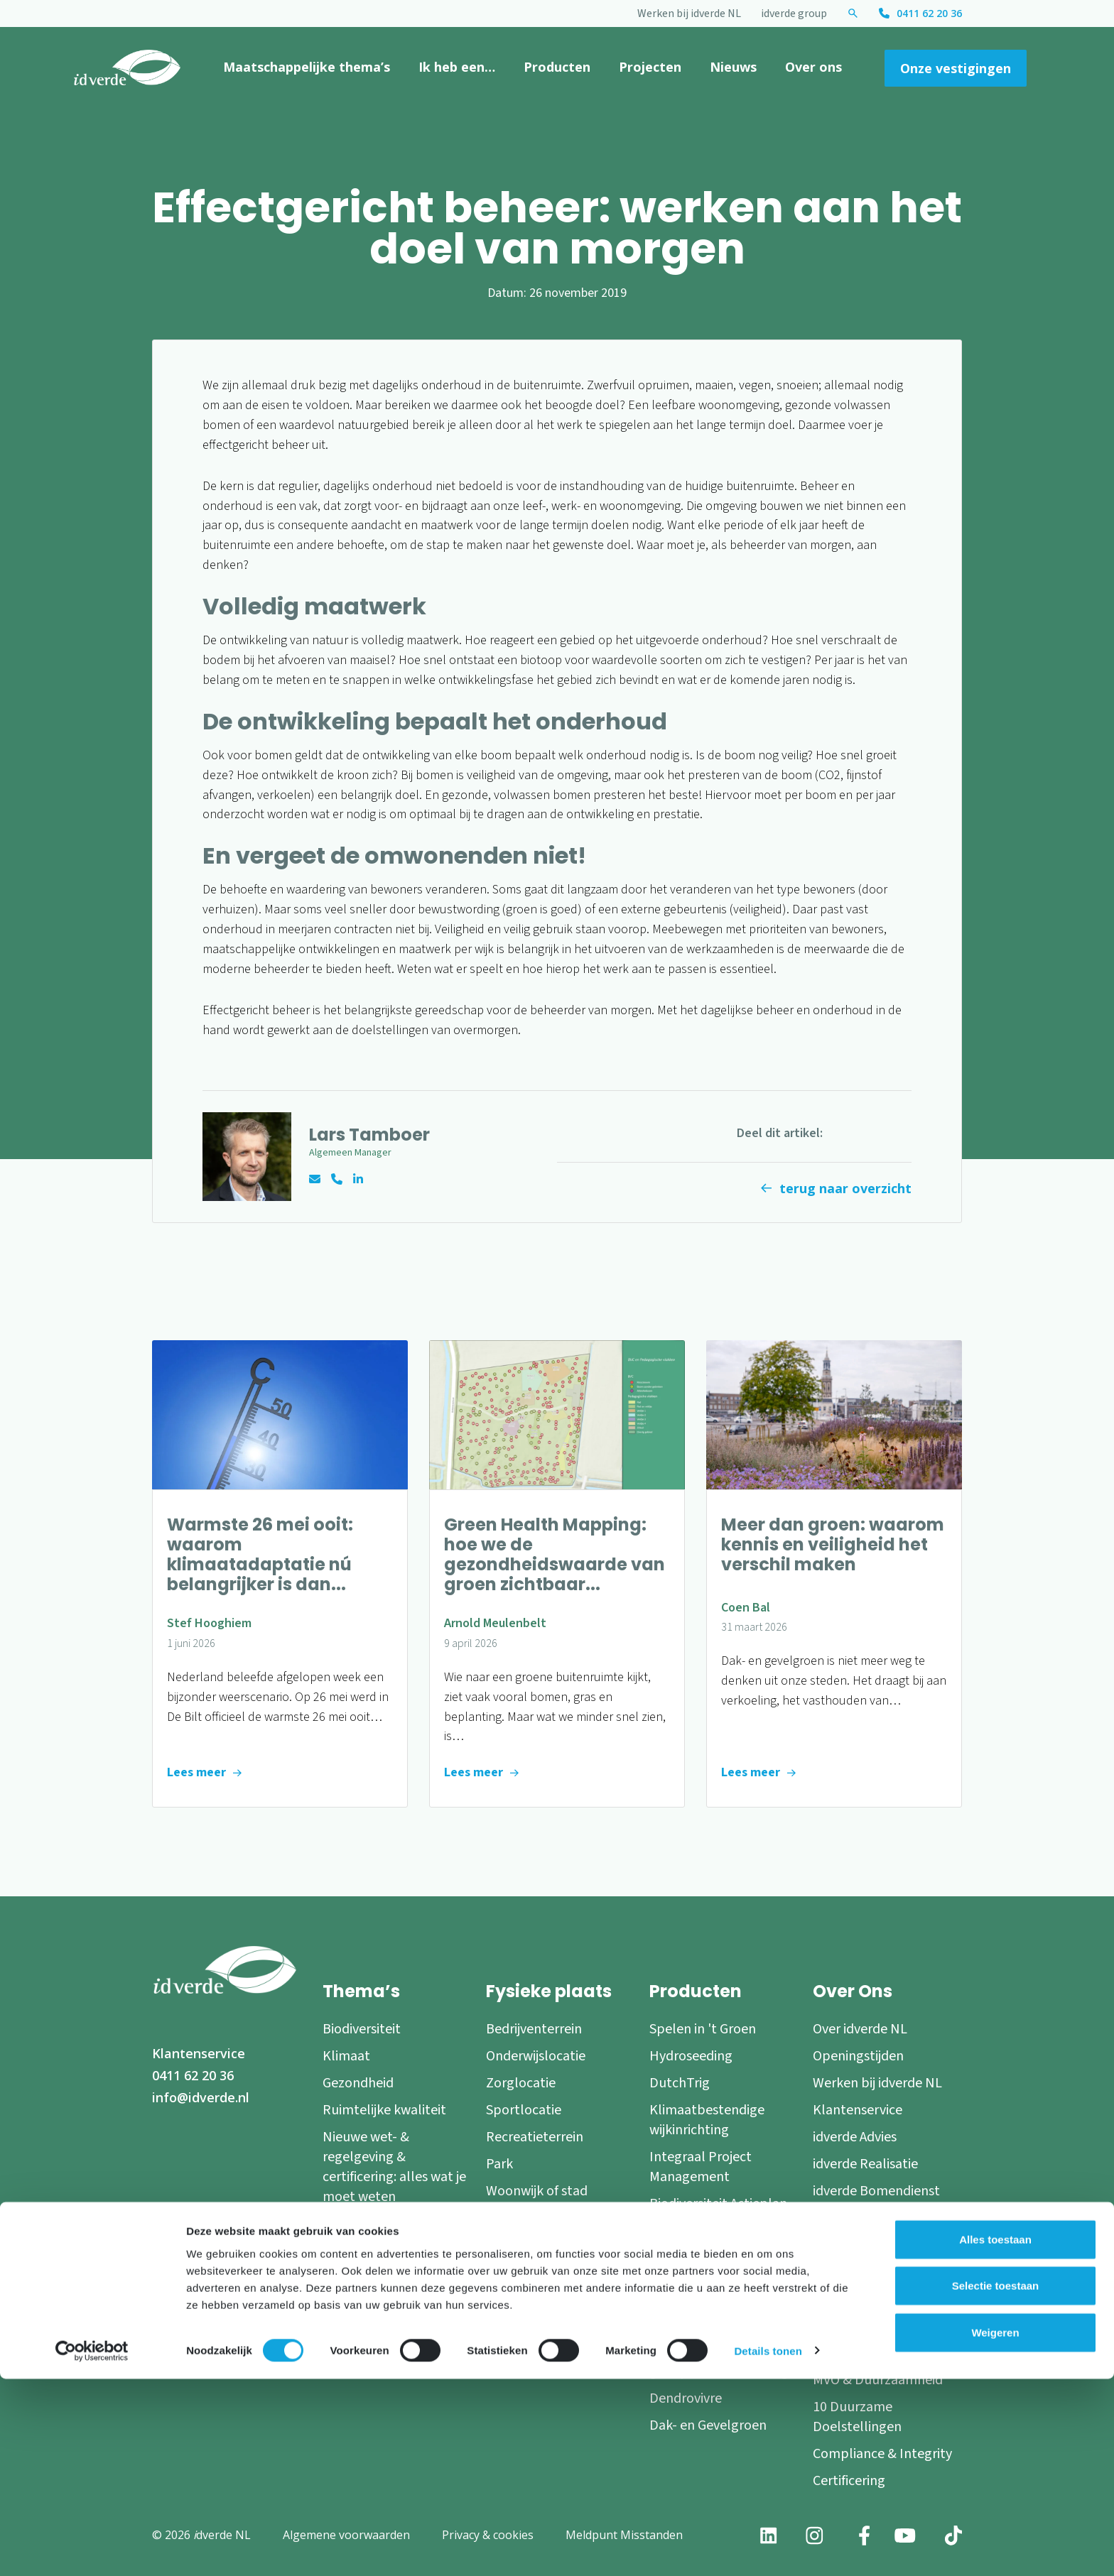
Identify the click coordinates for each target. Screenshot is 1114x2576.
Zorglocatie (521, 2083)
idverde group (794, 13)
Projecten (650, 66)
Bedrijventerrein (534, 2029)
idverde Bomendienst (876, 2191)
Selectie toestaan (995, 2483)
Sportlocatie (523, 2110)
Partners (838, 2272)
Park (499, 2164)
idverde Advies (855, 2137)
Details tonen (767, 2548)
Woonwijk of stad (537, 2191)
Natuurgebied (528, 2265)
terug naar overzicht (845, 1188)
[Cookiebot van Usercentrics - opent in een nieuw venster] (92, 2548)
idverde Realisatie (865, 2164)
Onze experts (852, 2245)
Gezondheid (358, 2083)
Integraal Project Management (700, 2167)
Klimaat (346, 2056)
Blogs (830, 2299)
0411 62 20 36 (929, 13)
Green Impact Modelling (722, 2231)
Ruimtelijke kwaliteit (384, 2110)
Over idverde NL (860, 2029)
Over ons (813, 66)
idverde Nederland (868, 2218)
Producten (557, 66)
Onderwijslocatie (535, 2056)
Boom (504, 2292)
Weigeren (995, 2529)
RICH (664, 2258)
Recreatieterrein (534, 2137)
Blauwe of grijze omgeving (533, 2228)
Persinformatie (857, 2353)
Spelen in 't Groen (702, 2029)
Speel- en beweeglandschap (541, 2329)
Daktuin (510, 2366)
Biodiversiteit (362, 2029)
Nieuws (733, 66)
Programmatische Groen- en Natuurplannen (703, 2305)
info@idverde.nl (200, 2097)
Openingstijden (858, 2056)
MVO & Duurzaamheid (878, 2380)
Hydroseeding (690, 2056)
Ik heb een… (456, 66)
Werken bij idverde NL (689, 13)
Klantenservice (198, 2053)
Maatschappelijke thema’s (306, 66)
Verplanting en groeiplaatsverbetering (719, 2361)
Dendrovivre (685, 2398)
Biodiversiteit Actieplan (718, 2204)
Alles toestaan (995, 2436)
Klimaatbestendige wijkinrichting (706, 2120)
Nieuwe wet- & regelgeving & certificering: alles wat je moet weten (394, 2167)
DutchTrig (679, 2083)
